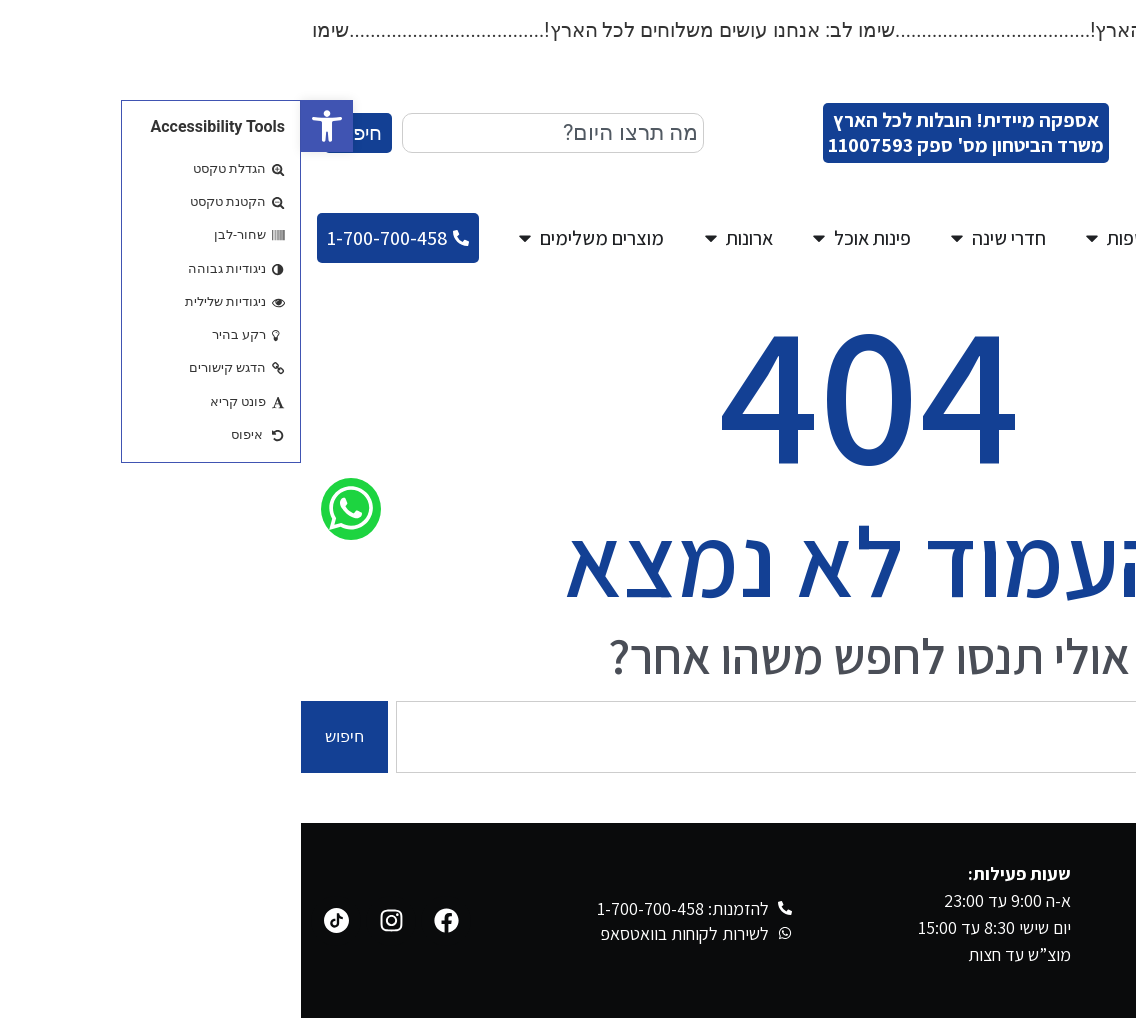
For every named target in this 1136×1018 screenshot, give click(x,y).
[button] (26, 126)
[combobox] (252, 133)
